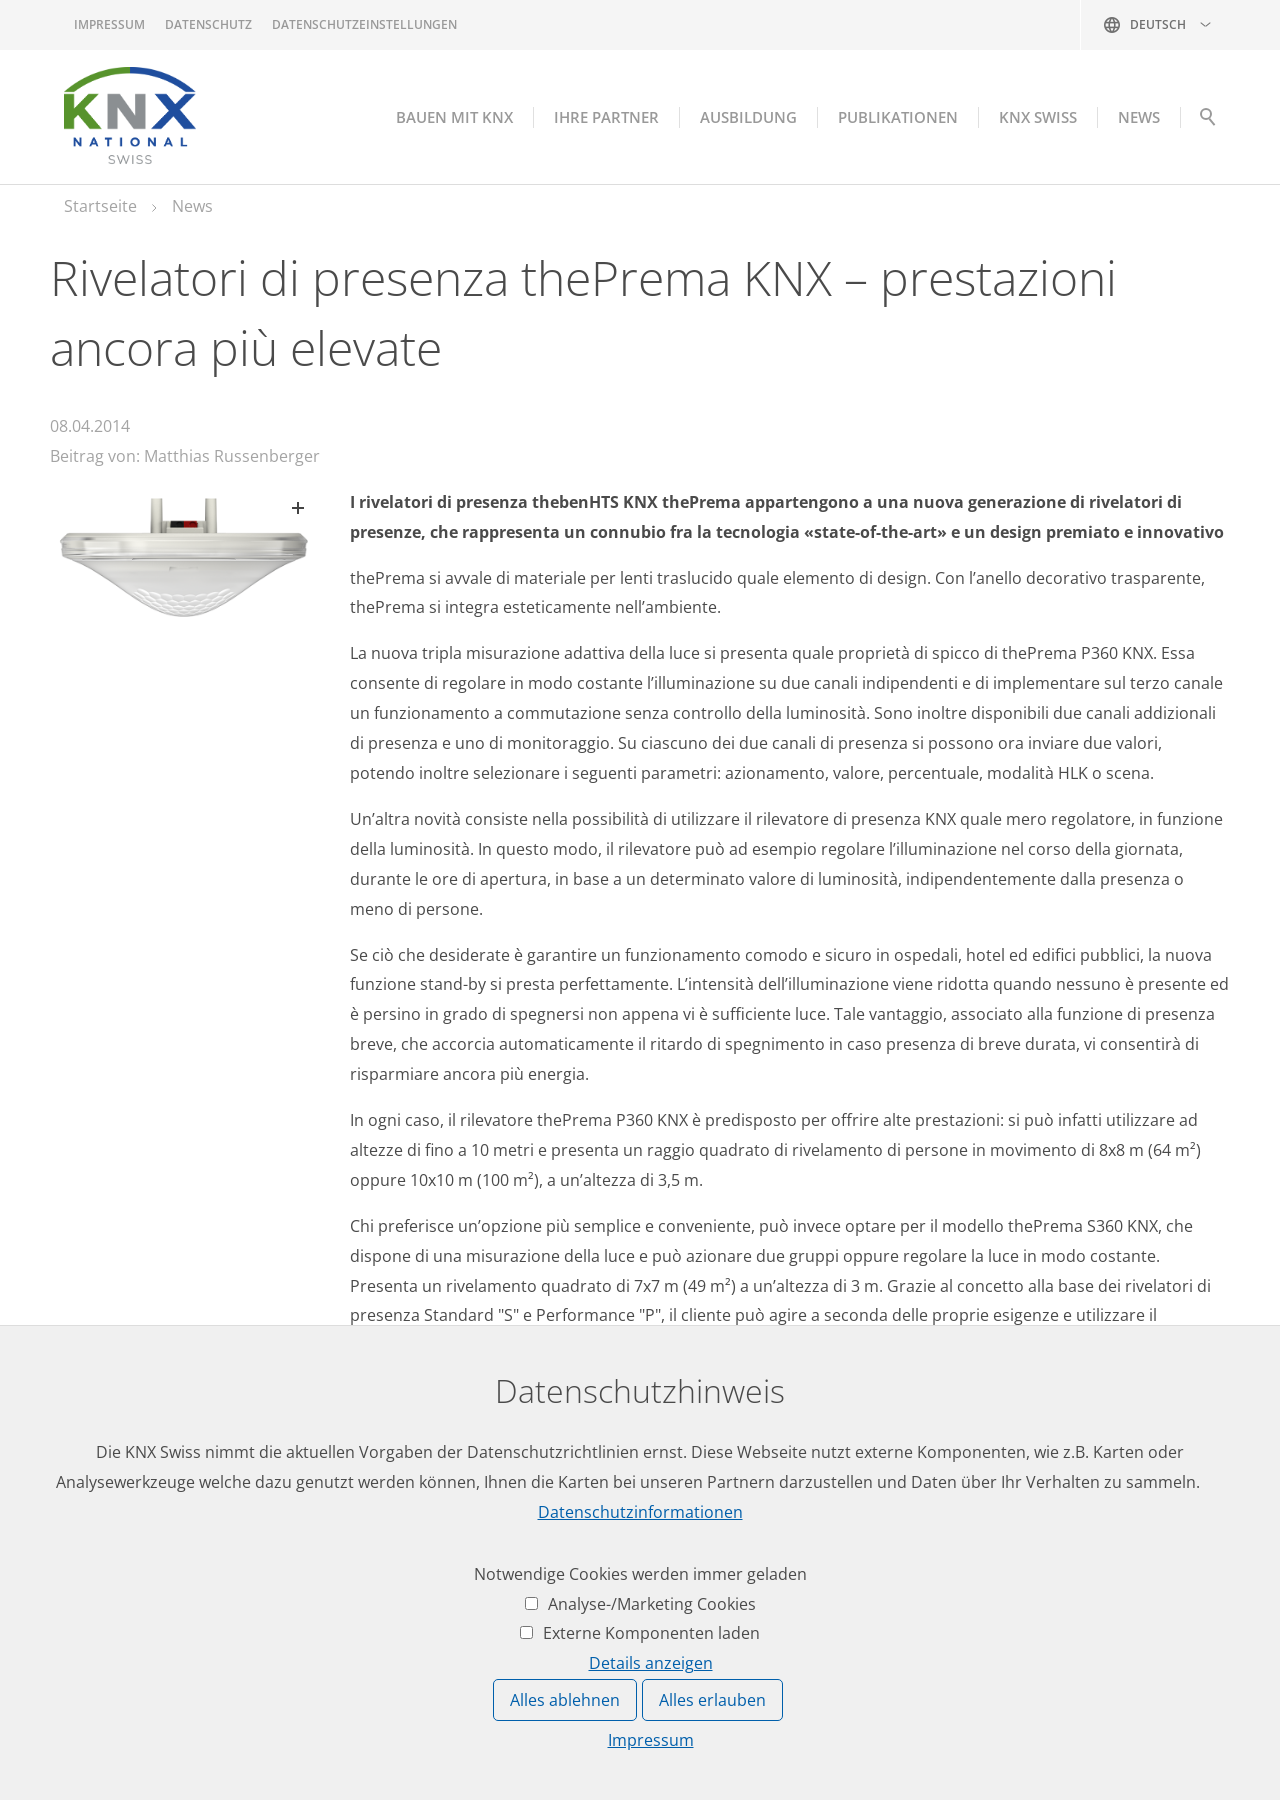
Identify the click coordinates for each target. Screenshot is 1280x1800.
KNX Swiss (1038, 117)
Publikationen (898, 117)
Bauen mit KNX (454, 117)
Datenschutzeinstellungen (364, 24)
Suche (1207, 122)
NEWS (1139, 117)
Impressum (109, 24)
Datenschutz (208, 24)
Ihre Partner (606, 117)
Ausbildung (748, 117)
